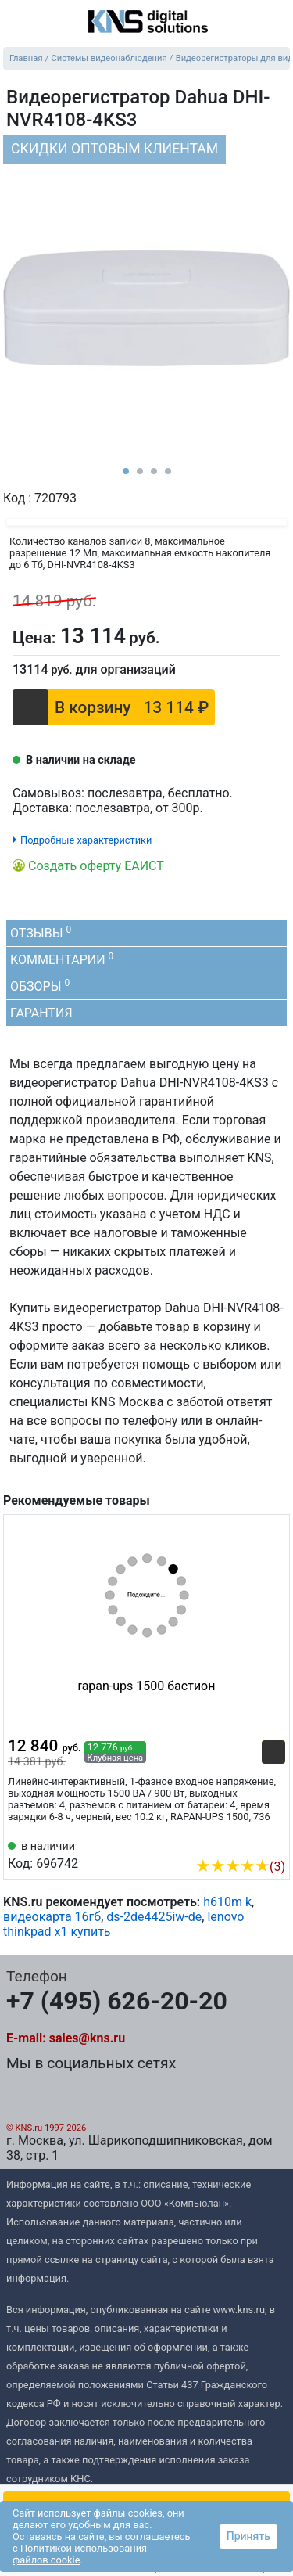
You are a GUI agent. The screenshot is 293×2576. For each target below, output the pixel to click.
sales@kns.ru (87, 2038)
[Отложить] (237, 634)
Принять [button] (248, 2536)
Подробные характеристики (86, 840)
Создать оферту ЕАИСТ (96, 865)
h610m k (227, 1901)
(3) (240, 1866)
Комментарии (61, 959)
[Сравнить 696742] (248, 1842)
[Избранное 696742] (273, 1843)
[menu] (15, 22)
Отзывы (40, 932)
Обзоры (40, 985)
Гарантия (41, 1013)
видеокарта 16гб (52, 1916)
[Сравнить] (267, 635)
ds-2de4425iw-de (154, 1916)
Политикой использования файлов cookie (80, 2554)
